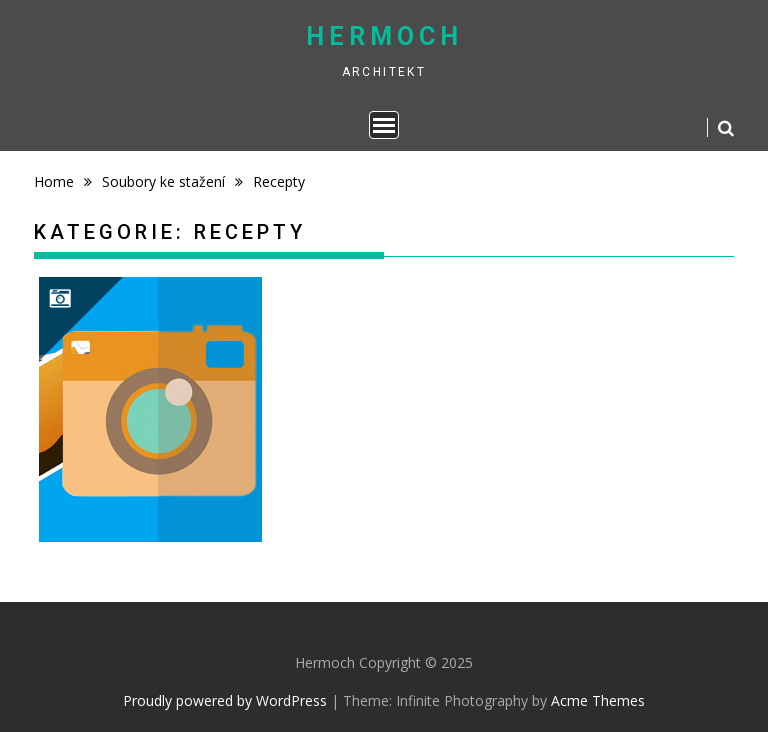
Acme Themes (598, 700)
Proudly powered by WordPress (225, 700)
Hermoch (384, 36)
